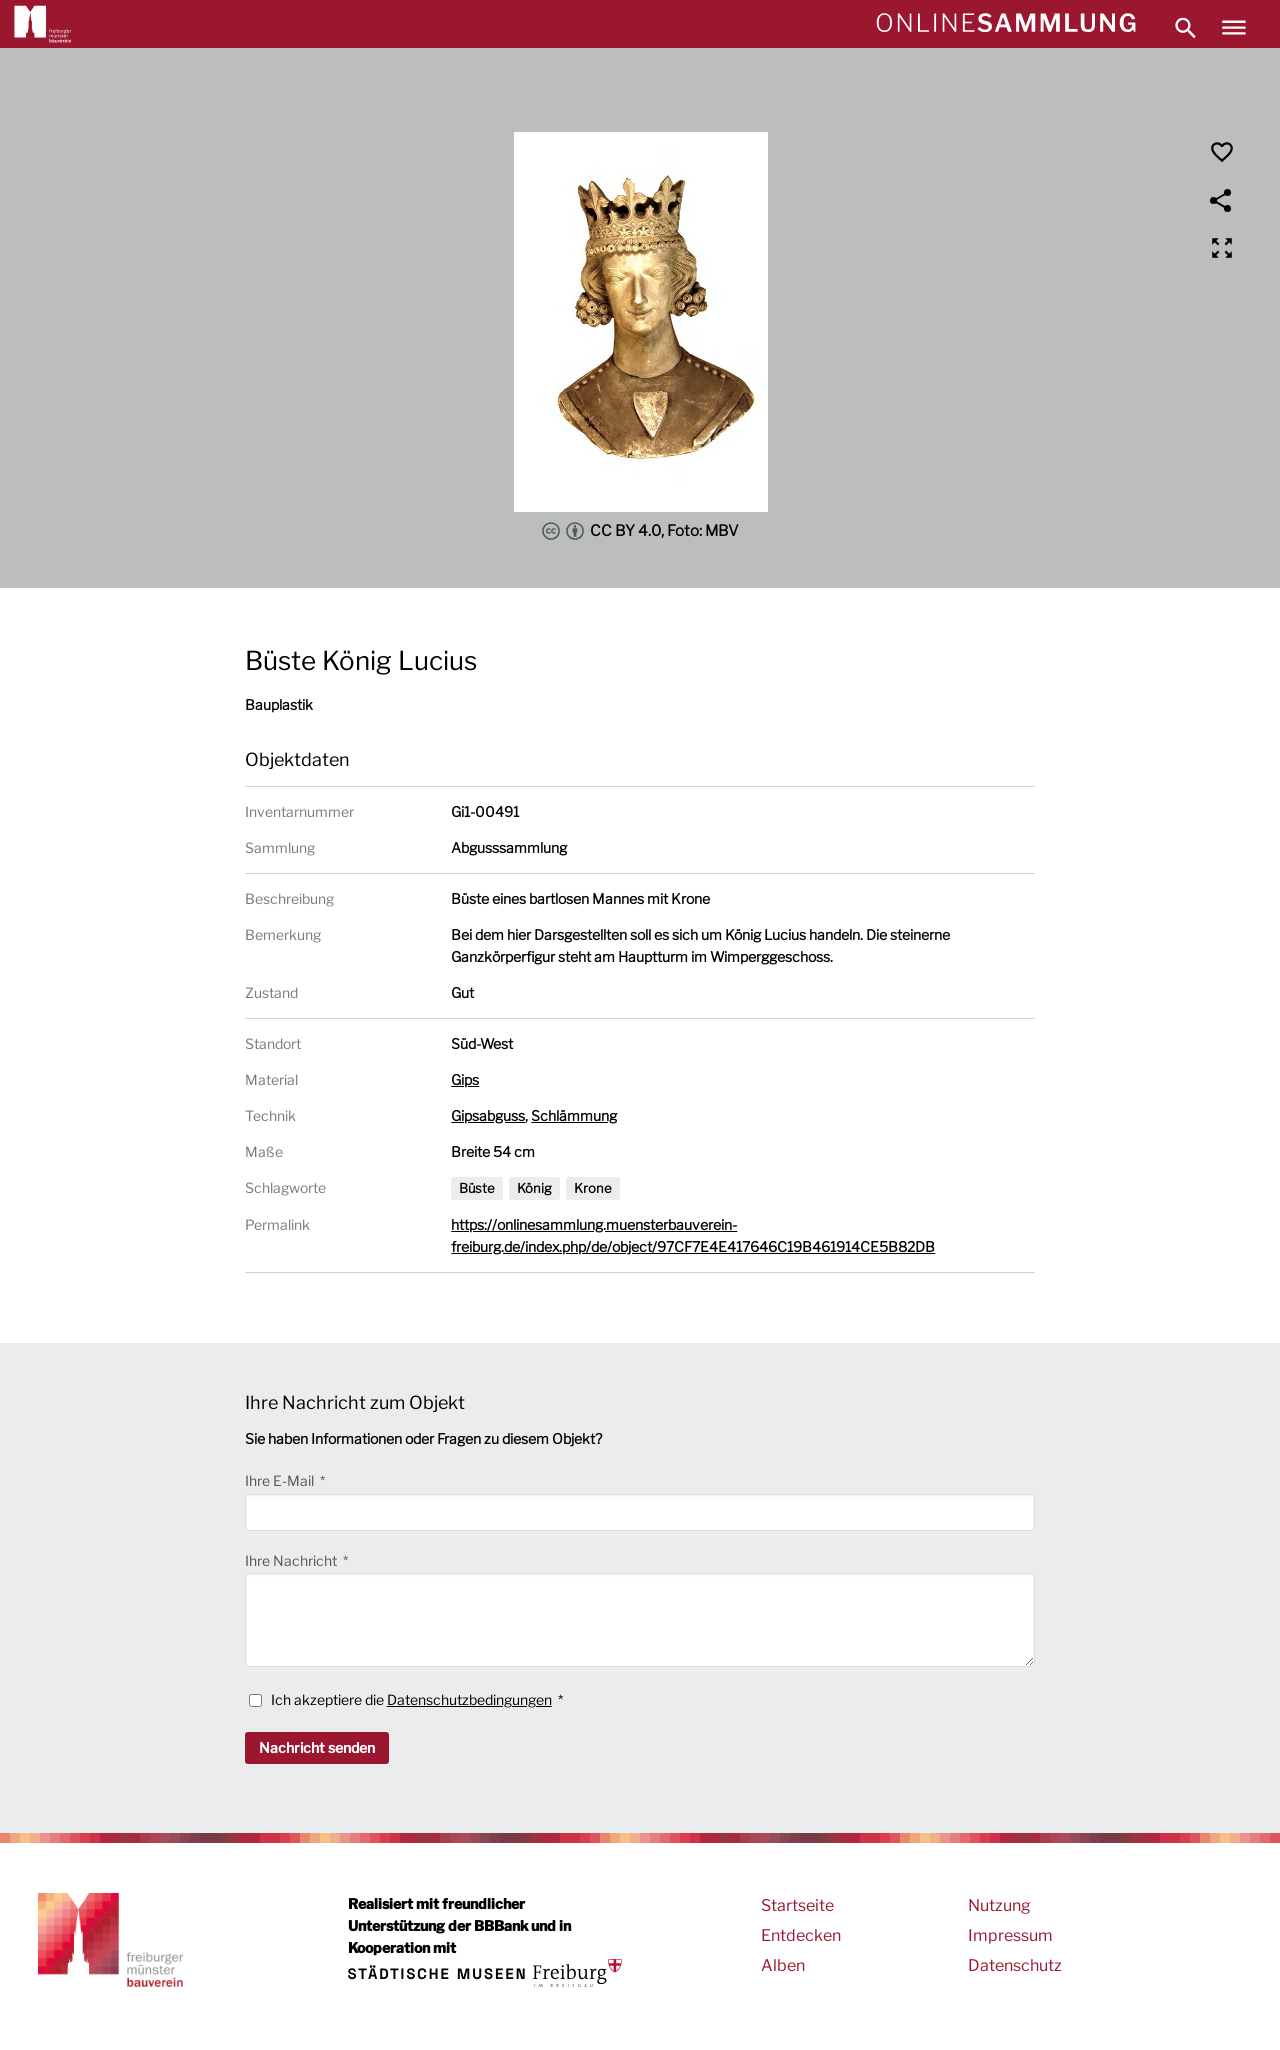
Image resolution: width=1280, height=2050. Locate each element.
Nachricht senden (317, 1747)
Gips (465, 1079)
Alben (783, 1965)
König (534, 1188)
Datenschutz (1015, 1965)
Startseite (797, 1905)
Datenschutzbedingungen (469, 1699)
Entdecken (801, 1935)
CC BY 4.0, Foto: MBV (640, 531)
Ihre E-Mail (281, 1480)
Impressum (1010, 1935)
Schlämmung (574, 1115)
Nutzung (999, 1905)
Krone (593, 1188)
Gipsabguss (488, 1115)
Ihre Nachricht (292, 1560)
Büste (477, 1188)
